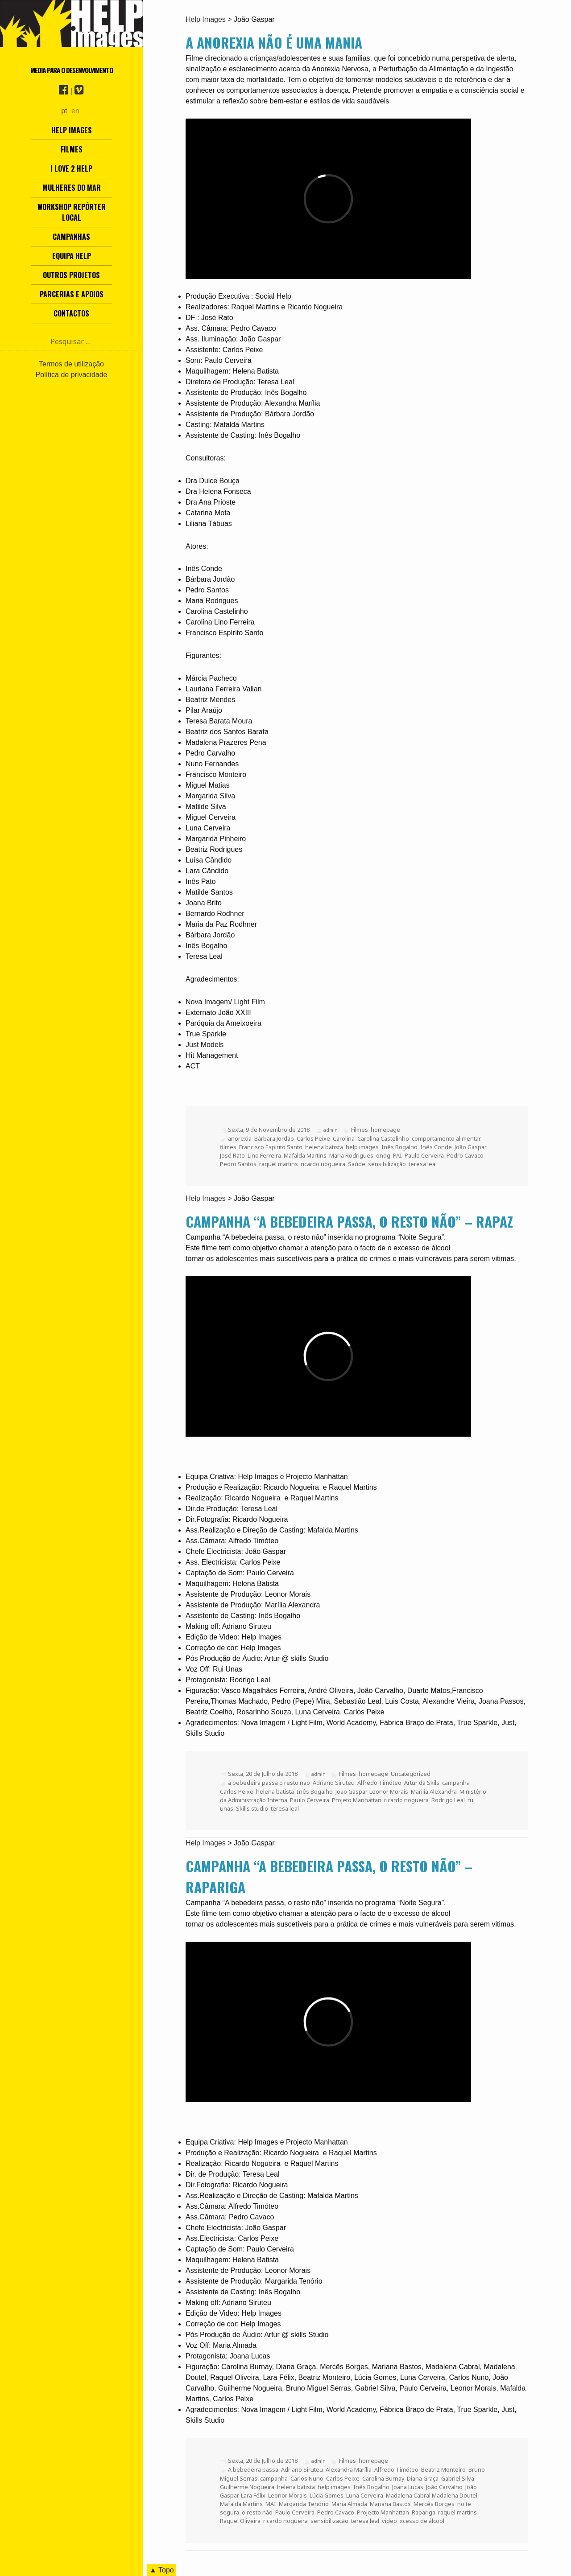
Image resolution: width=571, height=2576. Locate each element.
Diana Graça (423, 2478)
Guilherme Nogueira (247, 2487)
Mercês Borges (434, 2504)
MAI (270, 2504)
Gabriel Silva (457, 2478)
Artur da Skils (421, 1783)
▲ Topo (161, 2570)
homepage (385, 1130)
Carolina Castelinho (383, 1138)
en (75, 111)
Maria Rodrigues (351, 1155)
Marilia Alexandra (434, 1791)
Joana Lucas (407, 2487)
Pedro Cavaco (465, 1155)
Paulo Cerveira (424, 1155)
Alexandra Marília (349, 2469)
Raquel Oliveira (240, 2521)
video (389, 2521)
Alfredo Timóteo (379, 1783)
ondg (383, 1155)
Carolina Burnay (383, 2478)
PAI (397, 1155)
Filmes (72, 149)
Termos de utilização (71, 364)
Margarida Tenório (304, 2504)
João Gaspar (470, 1147)
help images (362, 1147)
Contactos (71, 313)
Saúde (356, 1164)
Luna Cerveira (364, 2495)
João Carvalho (444, 2487)
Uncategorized (410, 1774)
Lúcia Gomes (326, 2495)
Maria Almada (349, 2504)
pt (64, 111)
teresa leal (423, 1164)
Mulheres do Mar (71, 187)
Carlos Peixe (313, 1138)
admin (330, 1130)
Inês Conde (436, 1147)
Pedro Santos (238, 1164)
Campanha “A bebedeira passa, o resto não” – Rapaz (349, 1221)
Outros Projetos (71, 275)
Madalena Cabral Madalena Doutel (431, 2495)
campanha (456, 1783)
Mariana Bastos (390, 2504)
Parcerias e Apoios (71, 294)
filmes (228, 1147)
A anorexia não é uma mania (274, 42)
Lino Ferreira (264, 1155)
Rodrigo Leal (448, 1800)
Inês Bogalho (399, 1147)
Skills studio (252, 1808)
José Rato (232, 1155)
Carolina (344, 1138)
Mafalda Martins (305, 1155)
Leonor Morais (388, 1791)
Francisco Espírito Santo (270, 1147)
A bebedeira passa (253, 2469)
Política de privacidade (72, 374)
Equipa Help (71, 256)
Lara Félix (253, 2495)
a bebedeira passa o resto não (269, 1783)
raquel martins (278, 1164)
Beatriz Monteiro (443, 2469)
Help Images (71, 130)
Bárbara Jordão (274, 1138)
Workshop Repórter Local (71, 212)
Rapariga (423, 2512)
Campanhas (71, 236)
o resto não (257, 2512)
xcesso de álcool (422, 2521)
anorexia (240, 1138)
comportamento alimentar (446, 1138)
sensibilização (387, 1164)
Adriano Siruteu (334, 1783)
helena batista (324, 1147)
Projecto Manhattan (383, 2512)
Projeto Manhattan (356, 1800)
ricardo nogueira (323, 1164)
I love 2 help (71, 168)
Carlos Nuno (306, 2478)
